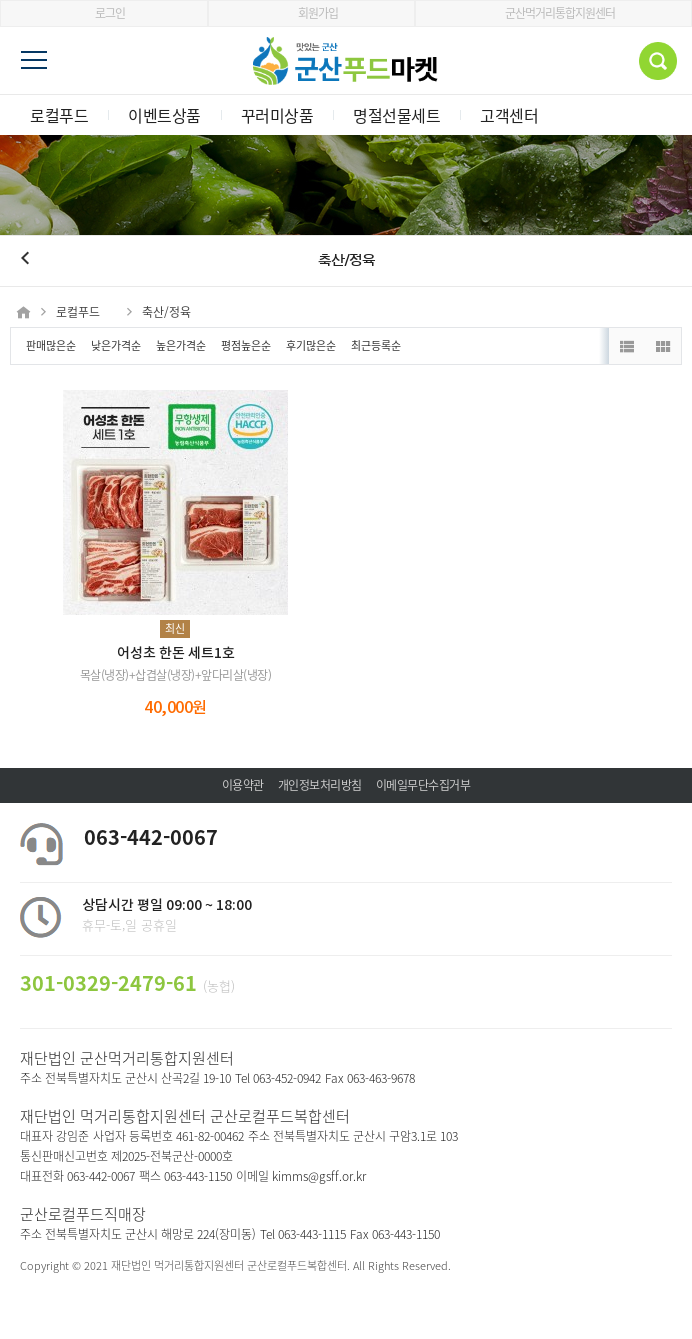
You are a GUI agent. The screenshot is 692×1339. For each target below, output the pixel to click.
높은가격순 (181, 345)
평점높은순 (246, 345)
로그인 (103, 13)
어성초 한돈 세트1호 (176, 653)
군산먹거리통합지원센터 (553, 13)
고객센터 (509, 115)
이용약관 (243, 785)
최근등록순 (376, 345)
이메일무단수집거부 (423, 785)
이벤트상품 (164, 115)
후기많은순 (311, 345)
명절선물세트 (396, 115)
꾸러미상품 (277, 115)
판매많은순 (51, 345)
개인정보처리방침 (320, 785)
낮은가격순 (116, 345)
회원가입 (311, 13)
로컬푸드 (59, 115)
